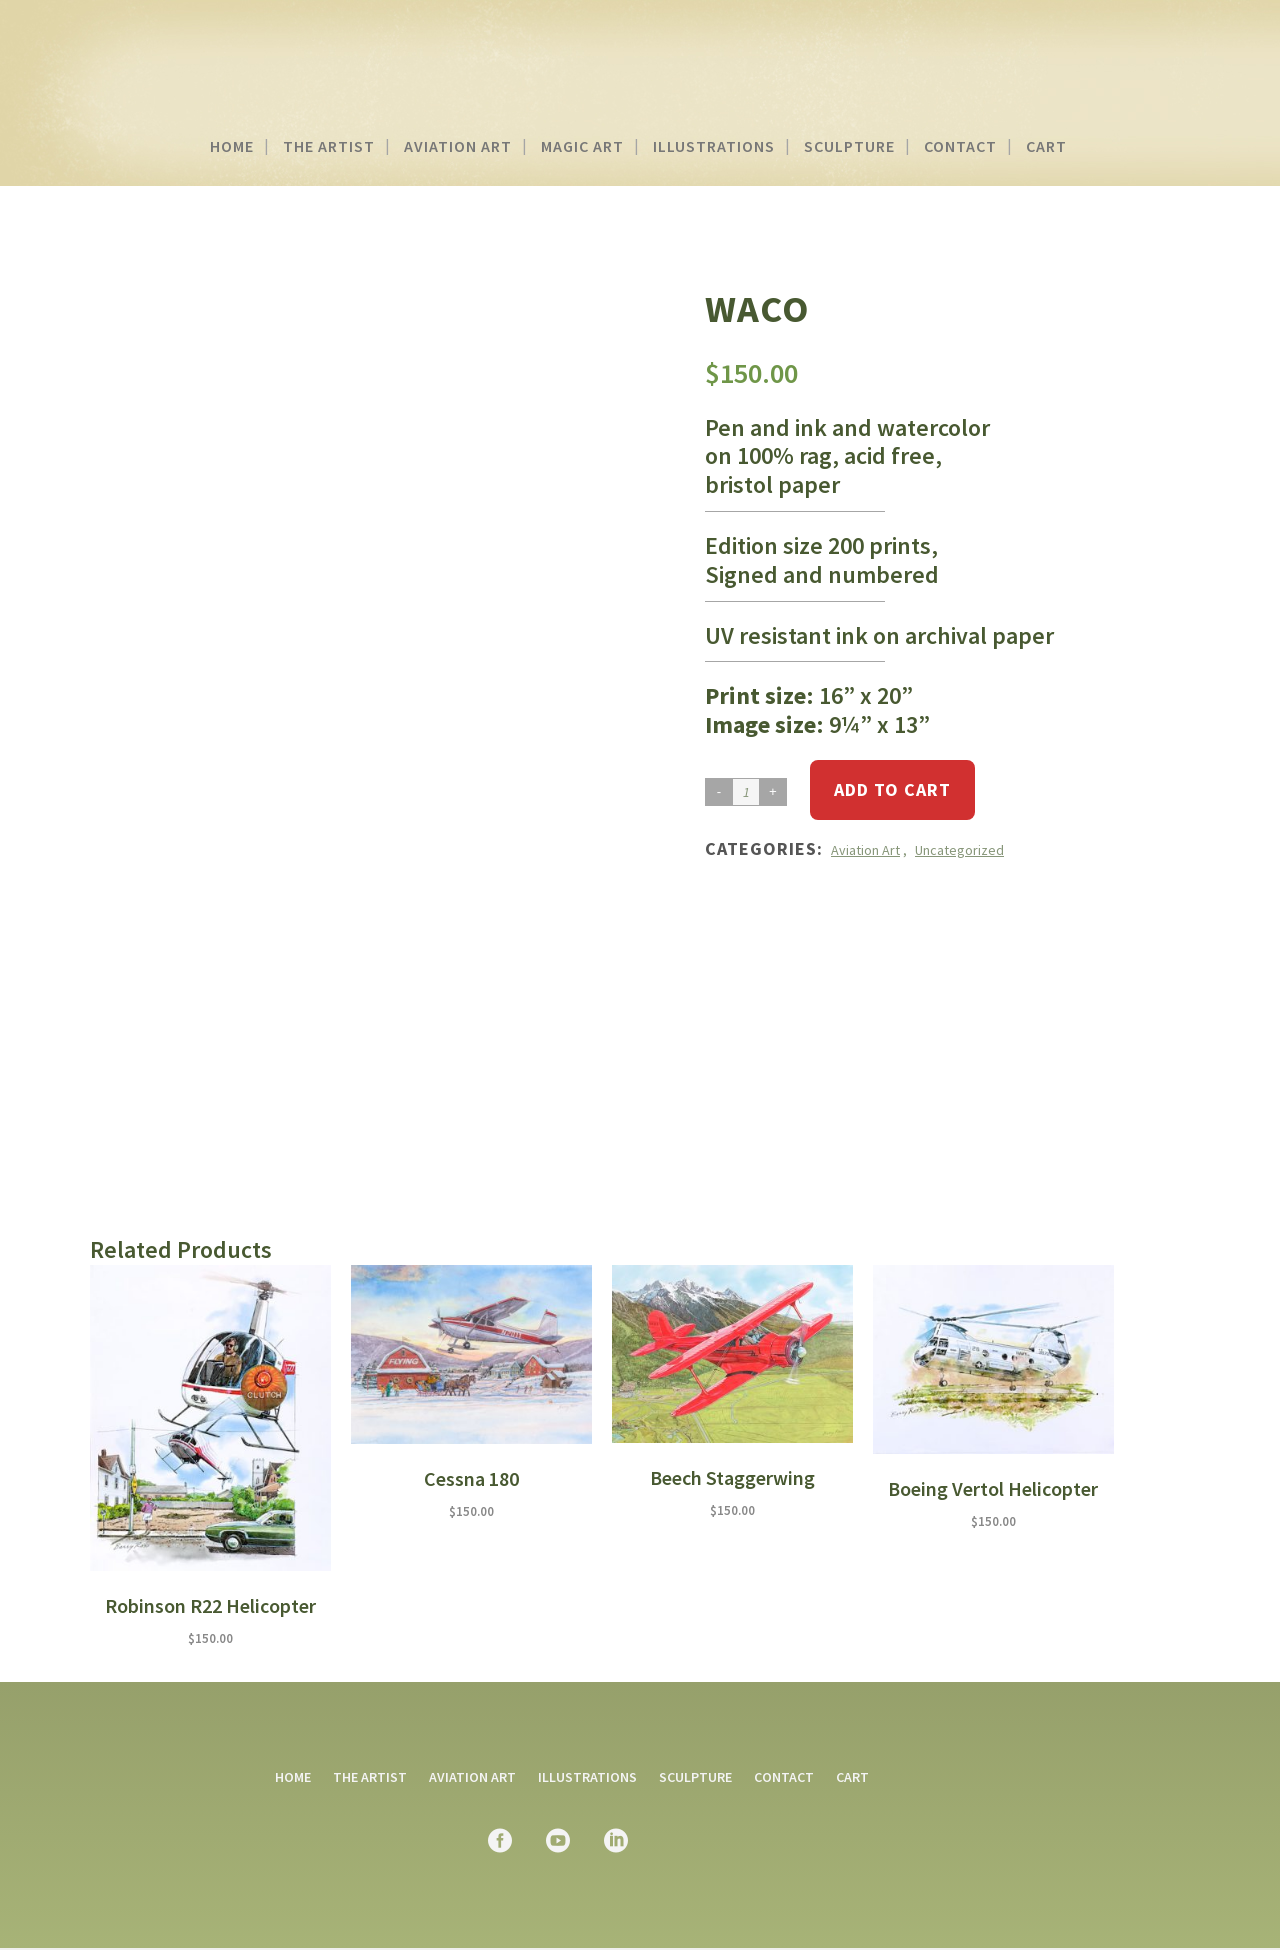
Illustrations (587, 1777)
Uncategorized (959, 850)
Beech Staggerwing (732, 1477)
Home (293, 1777)
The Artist (370, 1777)
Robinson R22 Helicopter (210, 1605)
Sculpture (695, 1777)
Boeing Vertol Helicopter (993, 1488)
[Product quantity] (746, 792)
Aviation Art (865, 850)
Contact (784, 1777)
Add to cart (892, 789)
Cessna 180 (471, 1478)
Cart (852, 1777)
